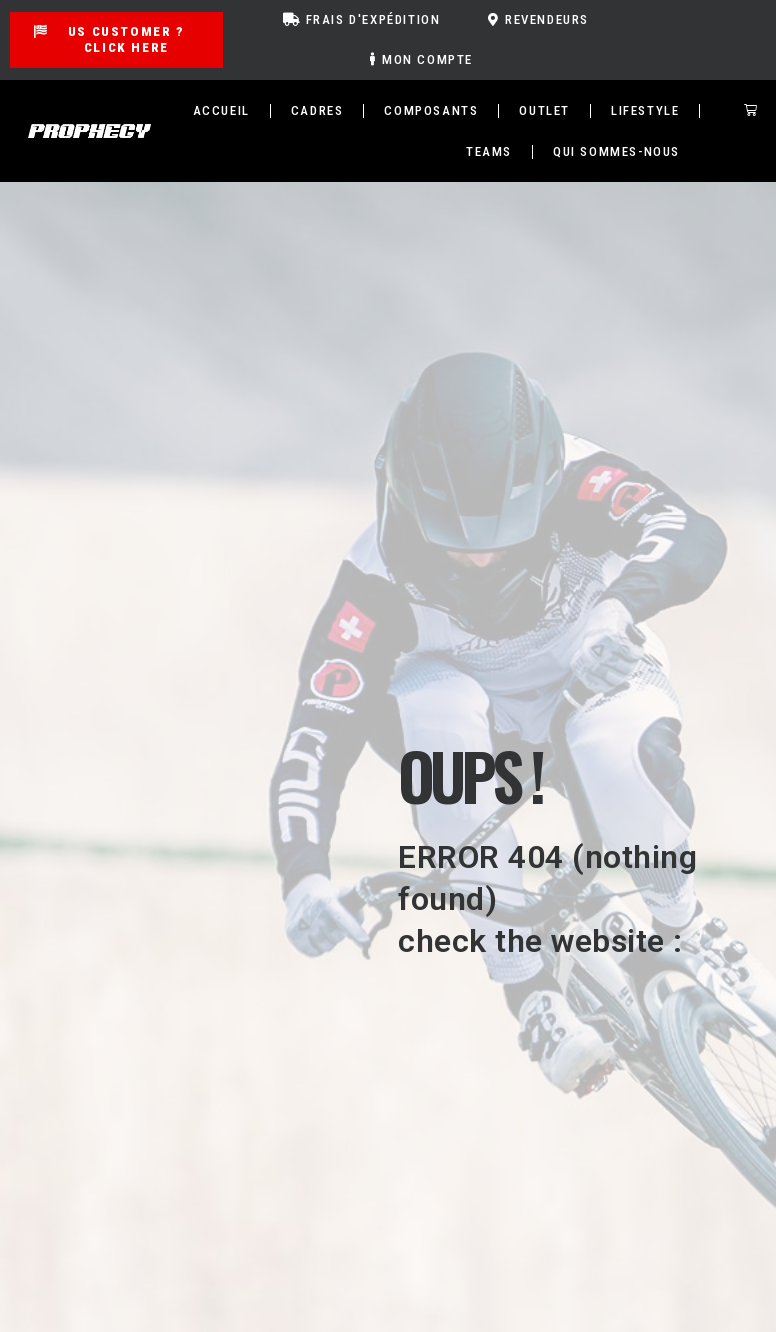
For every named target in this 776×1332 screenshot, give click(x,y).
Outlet (544, 110)
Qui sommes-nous (616, 151)
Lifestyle (645, 110)
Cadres (317, 110)
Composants (431, 110)
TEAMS (489, 151)
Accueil (221, 110)
